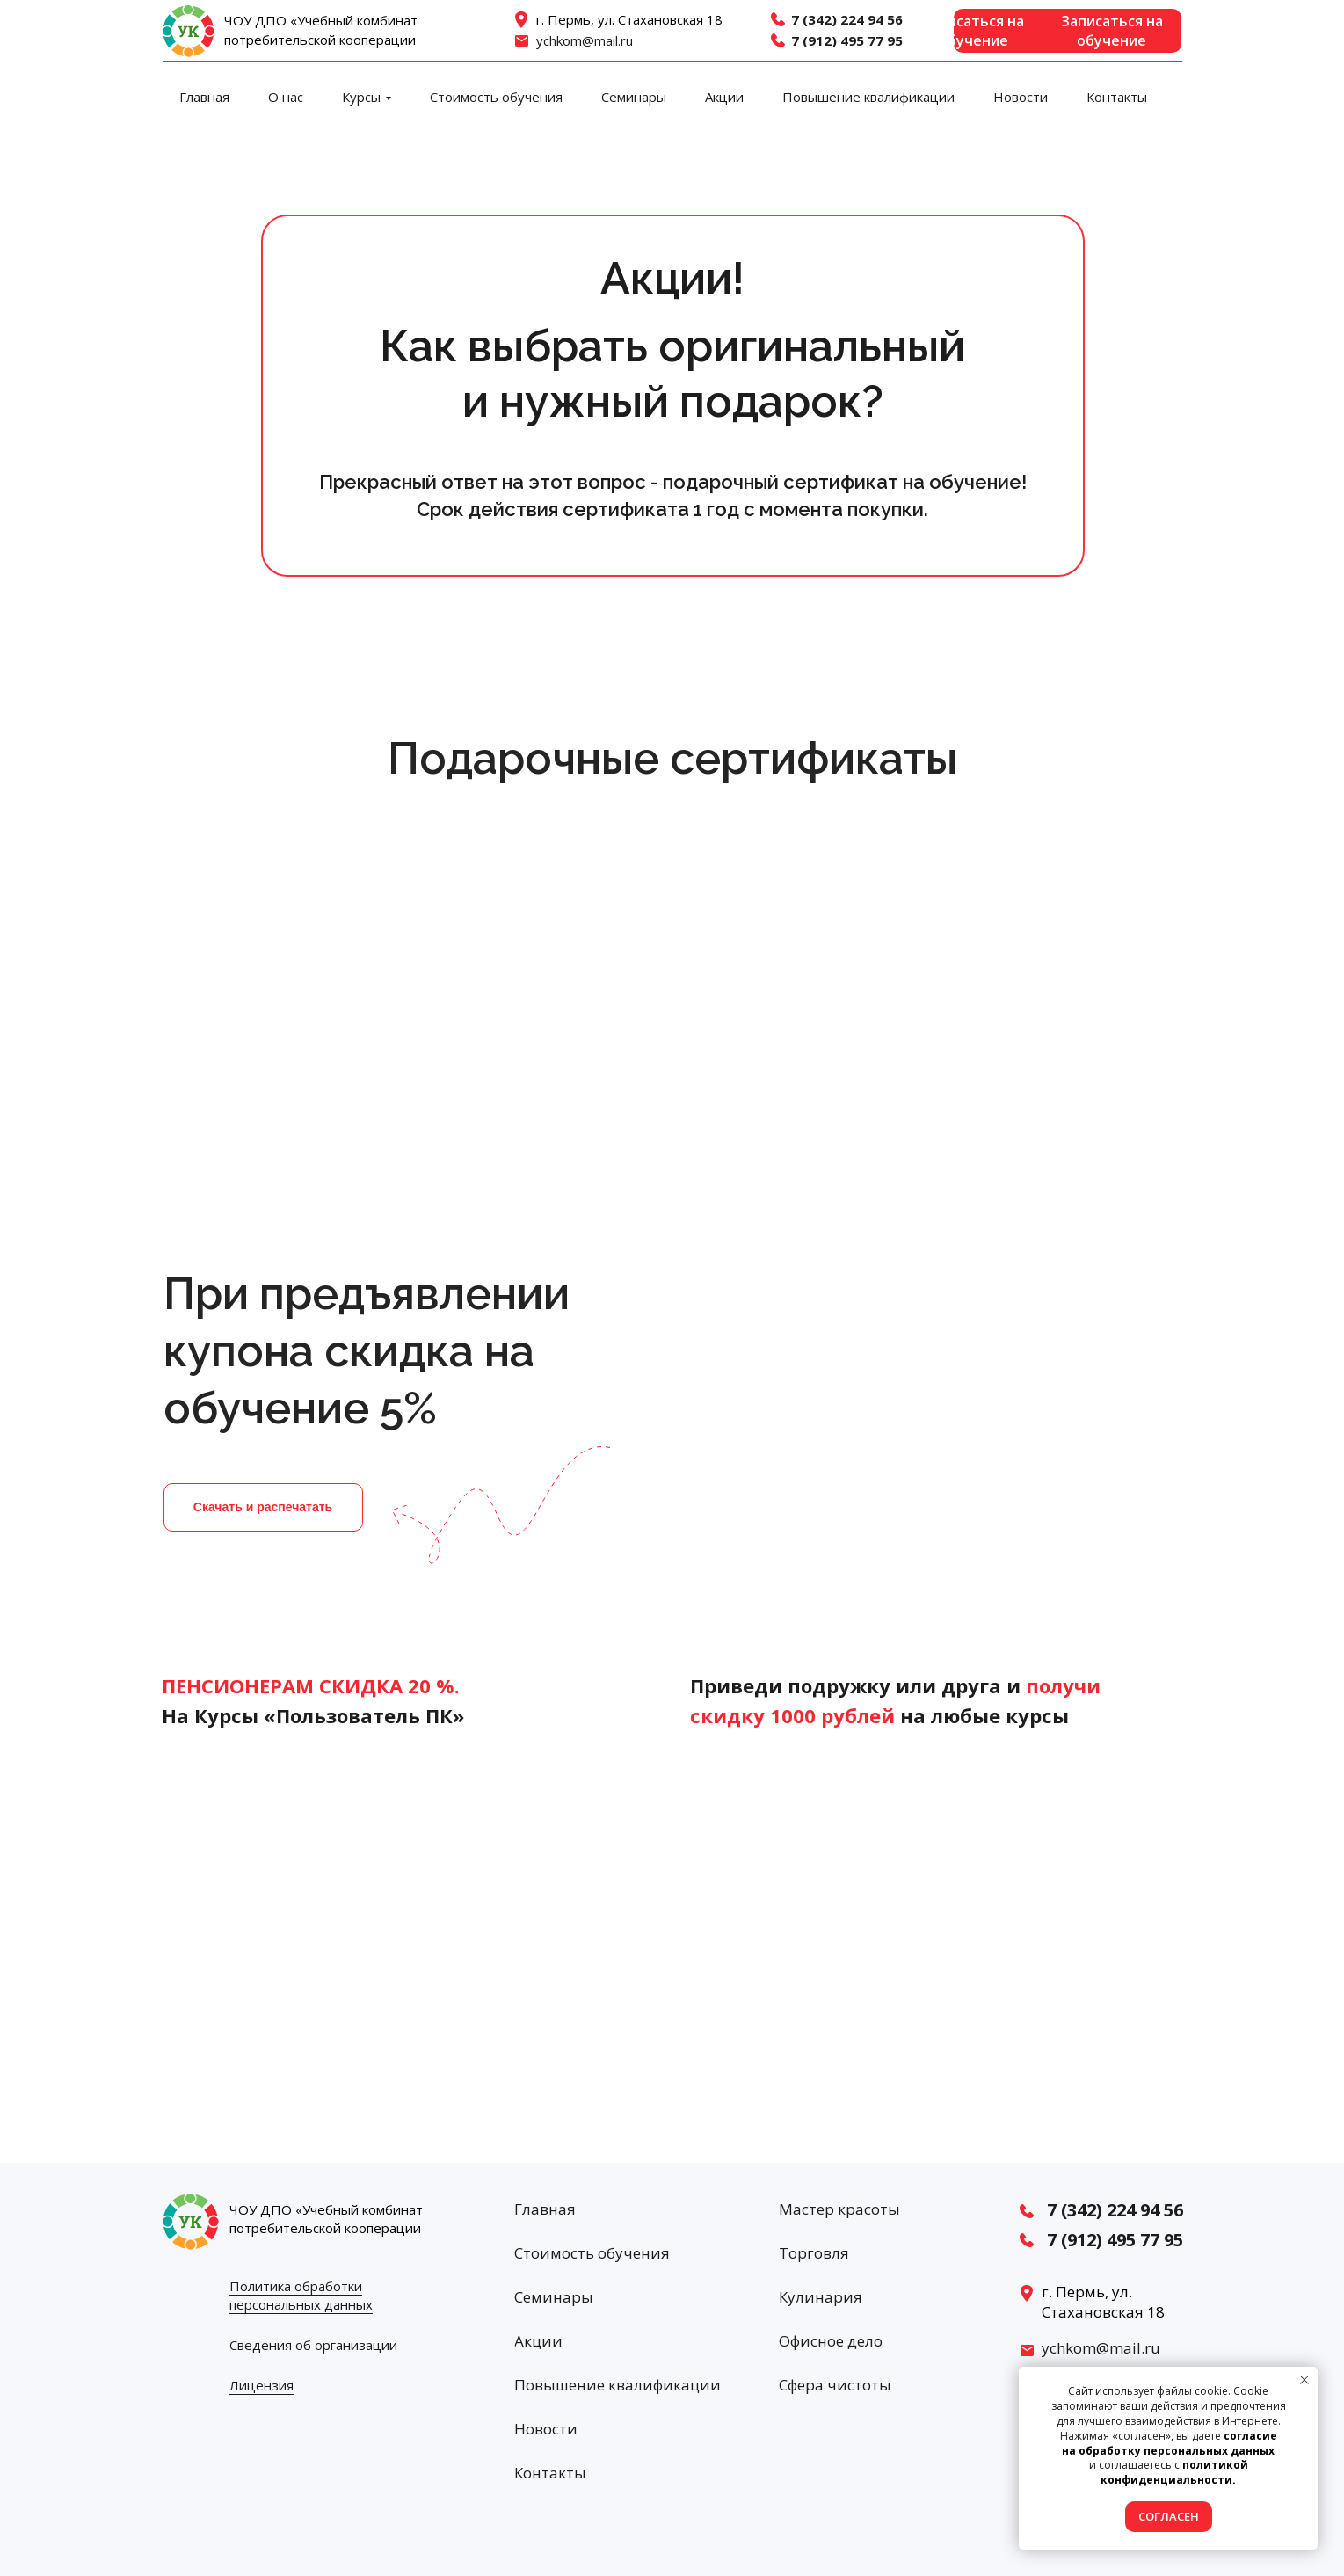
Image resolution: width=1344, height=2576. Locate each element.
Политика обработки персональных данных (301, 2295)
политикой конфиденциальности (1174, 2472)
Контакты (1116, 97)
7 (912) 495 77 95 (847, 40)
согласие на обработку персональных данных (1169, 2443)
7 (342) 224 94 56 (847, 19)
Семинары (633, 97)
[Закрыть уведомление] (1304, 2380)
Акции (724, 97)
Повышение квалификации (868, 97)
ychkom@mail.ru (584, 40)
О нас (285, 97)
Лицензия (261, 2385)
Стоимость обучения (496, 97)
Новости (1020, 97)
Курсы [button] (361, 97)
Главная (204, 97)
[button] (1067, 31)
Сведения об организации (313, 2345)
